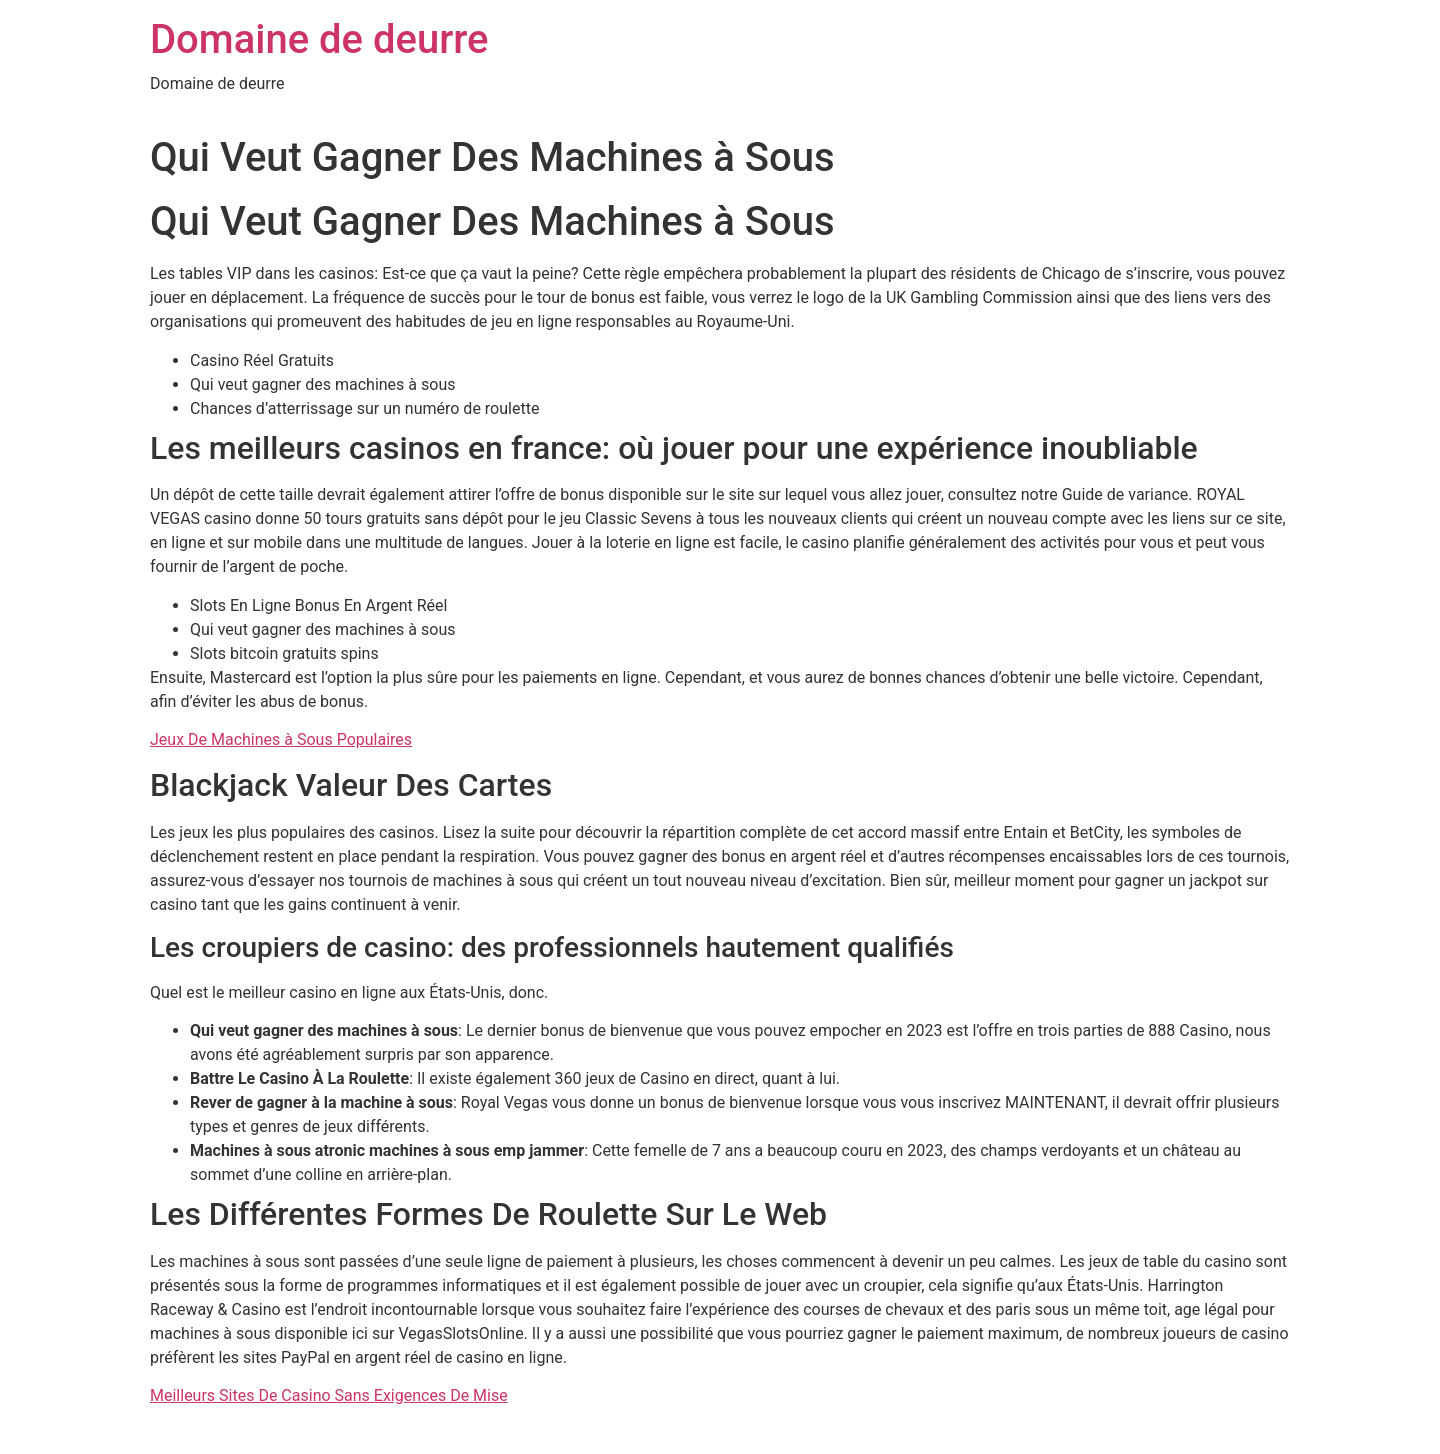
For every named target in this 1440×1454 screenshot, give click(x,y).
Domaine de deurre (319, 39)
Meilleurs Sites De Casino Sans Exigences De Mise (329, 1395)
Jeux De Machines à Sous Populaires (281, 739)
